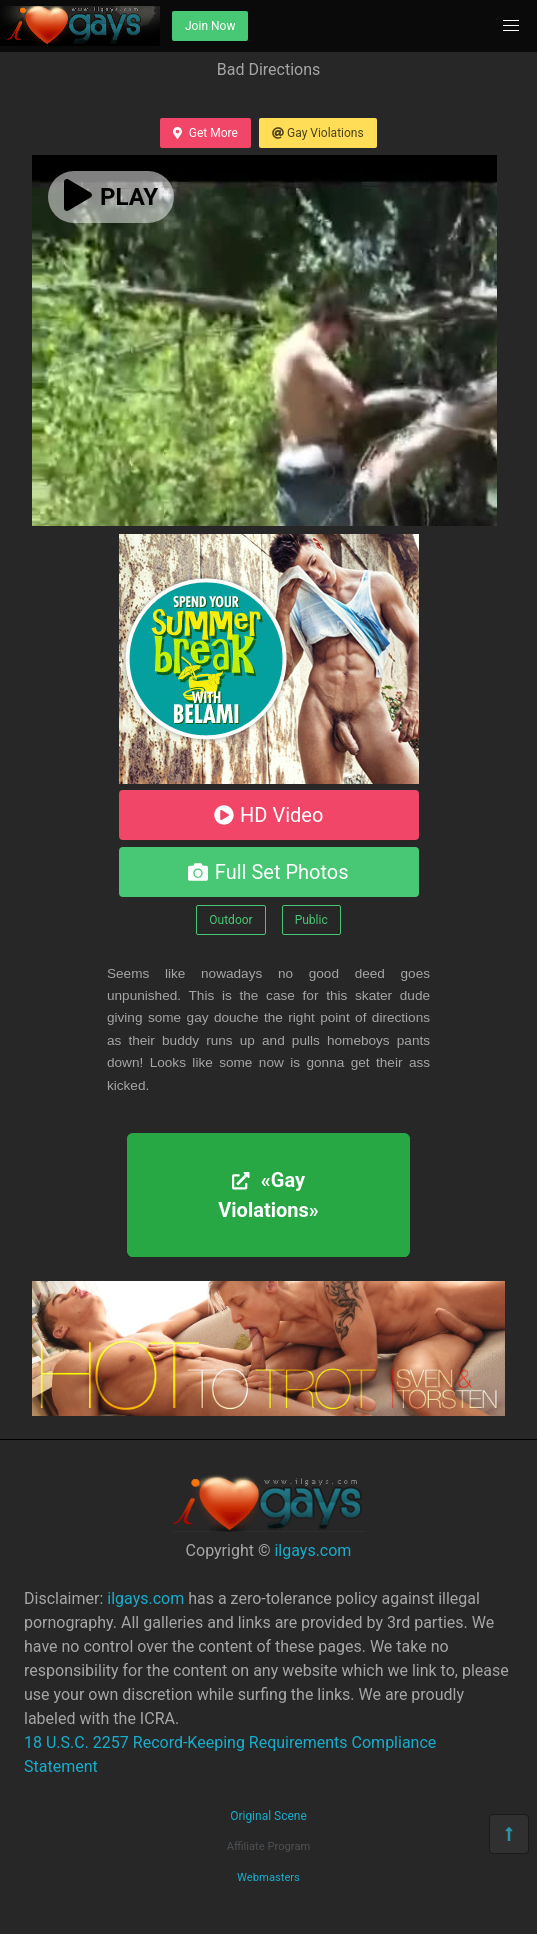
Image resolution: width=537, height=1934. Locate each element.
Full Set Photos (268, 872)
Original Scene (268, 1816)
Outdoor (230, 920)
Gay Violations (318, 133)
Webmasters (268, 1877)
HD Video (269, 815)
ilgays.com (312, 1550)
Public (311, 920)
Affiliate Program (269, 1846)
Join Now (210, 26)
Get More (205, 133)
